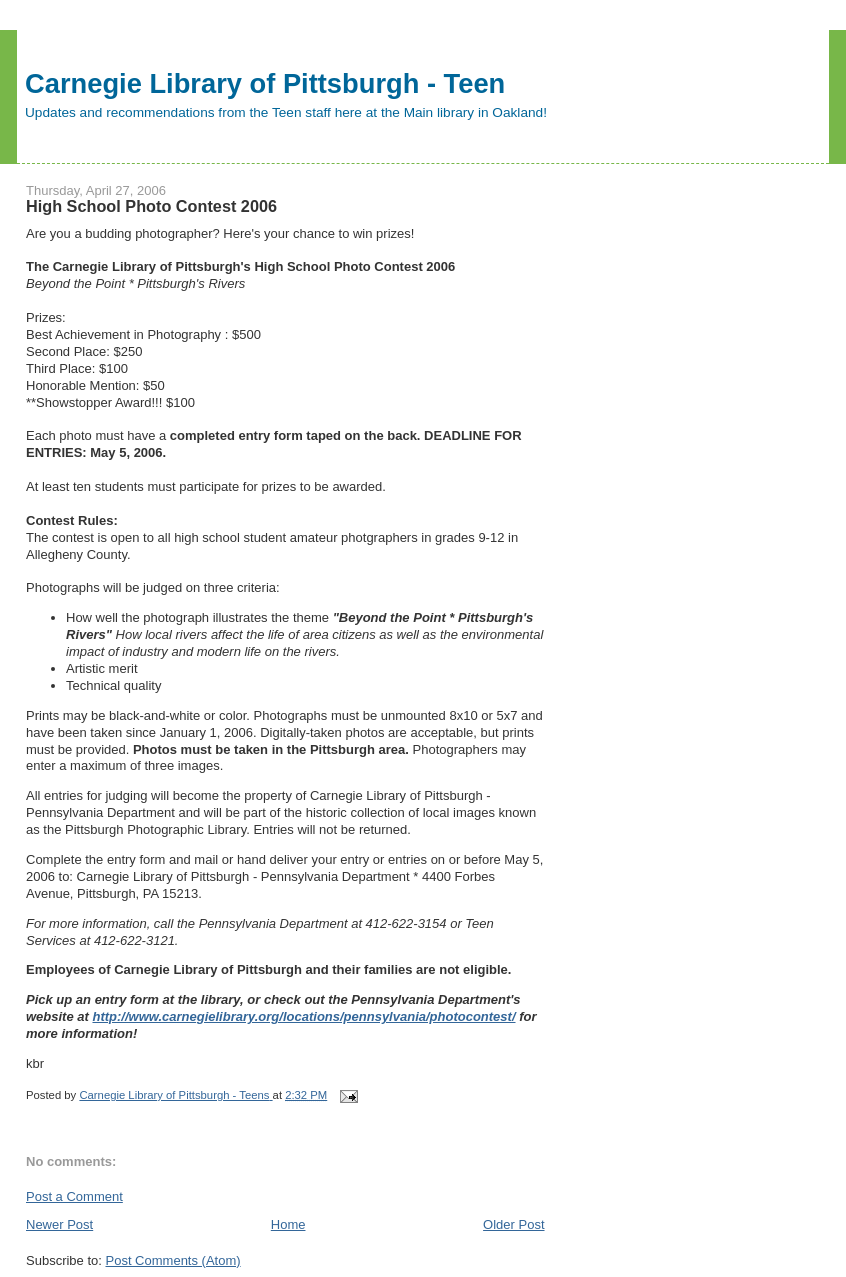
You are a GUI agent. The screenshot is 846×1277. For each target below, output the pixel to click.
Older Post (513, 1224)
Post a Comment (74, 1196)
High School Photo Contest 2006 (151, 206)
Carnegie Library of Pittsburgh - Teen (265, 83)
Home (288, 1224)
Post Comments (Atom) (173, 1260)
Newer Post (59, 1224)
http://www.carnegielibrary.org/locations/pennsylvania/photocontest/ (303, 1016)
